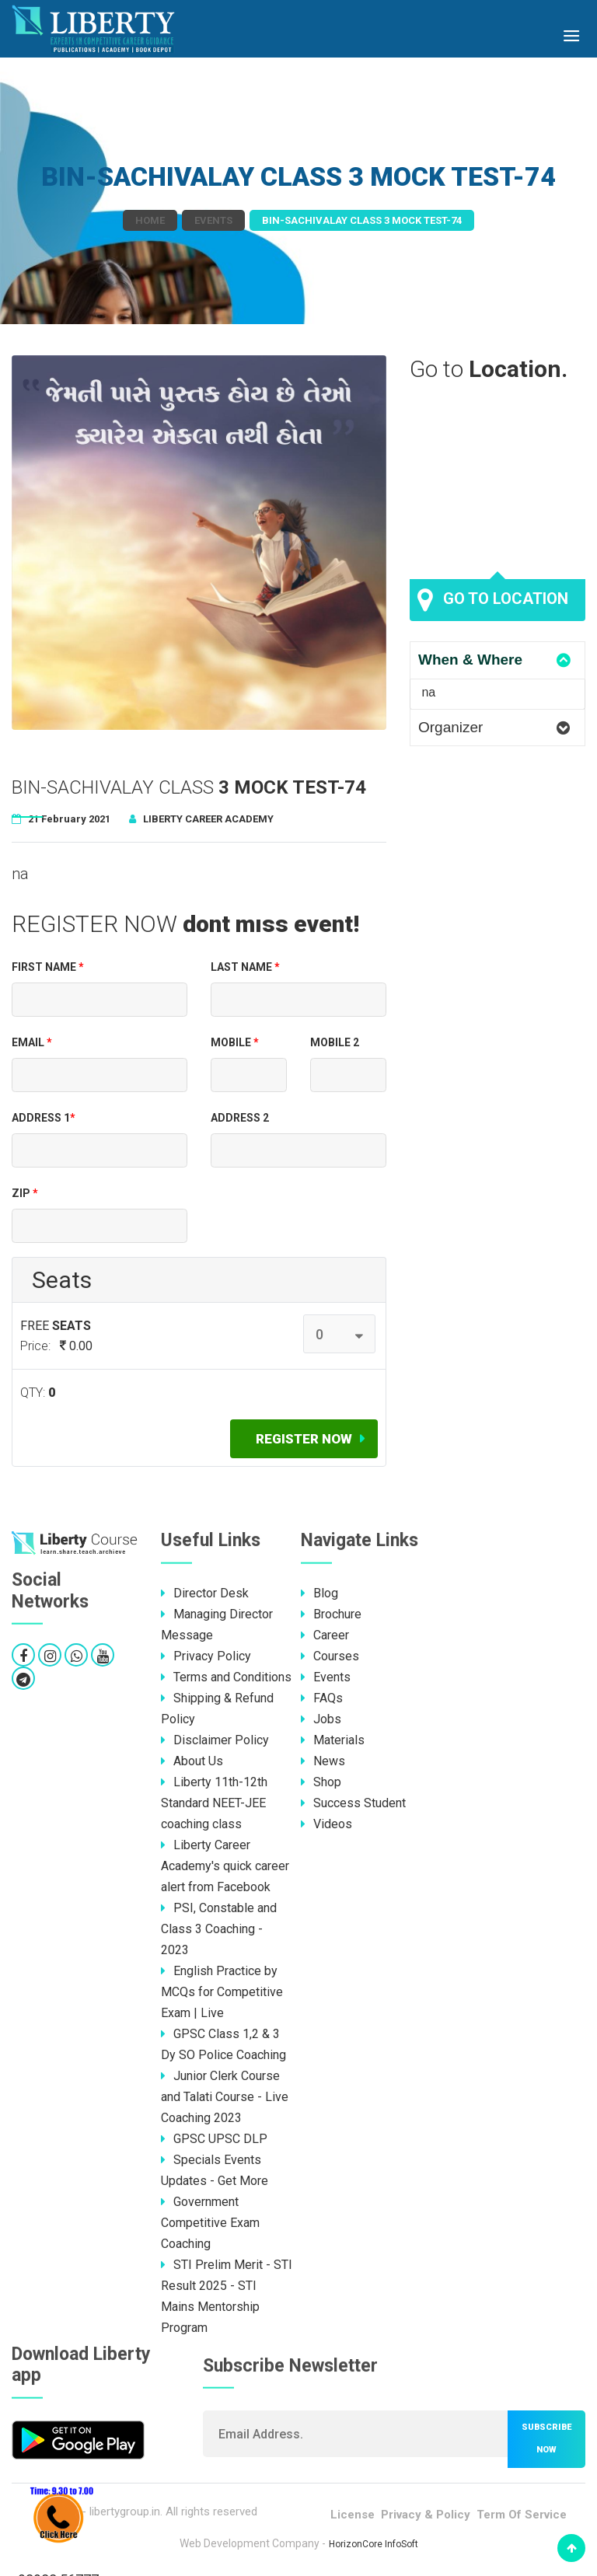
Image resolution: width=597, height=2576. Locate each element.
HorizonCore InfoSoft (373, 2544)
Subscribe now (546, 2438)
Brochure (331, 1614)
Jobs (321, 1719)
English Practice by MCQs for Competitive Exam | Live (222, 1991)
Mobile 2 (334, 1042)
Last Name (245, 967)
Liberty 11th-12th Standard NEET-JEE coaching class (214, 1803)
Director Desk (205, 1593)
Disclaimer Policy (215, 1740)
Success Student (353, 1803)
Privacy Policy (206, 1656)
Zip (25, 1193)
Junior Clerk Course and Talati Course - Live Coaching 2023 (224, 2096)
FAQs (322, 1698)
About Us (192, 1761)
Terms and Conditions (226, 1677)
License (352, 2515)
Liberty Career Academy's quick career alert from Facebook (225, 1866)
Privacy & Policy (425, 2515)
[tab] (497, 660)
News (323, 1761)
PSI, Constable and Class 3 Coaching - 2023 (219, 1929)
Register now (304, 1439)
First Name (48, 967)
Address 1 (43, 1118)
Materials (333, 1740)
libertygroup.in (124, 2511)
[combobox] (339, 1333)
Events (213, 220)
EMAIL (32, 1042)
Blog (319, 1593)
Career (325, 1635)
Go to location (492, 600)
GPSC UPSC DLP (214, 2138)
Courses (330, 1656)
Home (150, 220)
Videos (326, 1824)
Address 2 (240, 1118)
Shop (321, 1782)
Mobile (235, 1042)
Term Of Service (522, 2515)
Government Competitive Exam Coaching (210, 2222)
